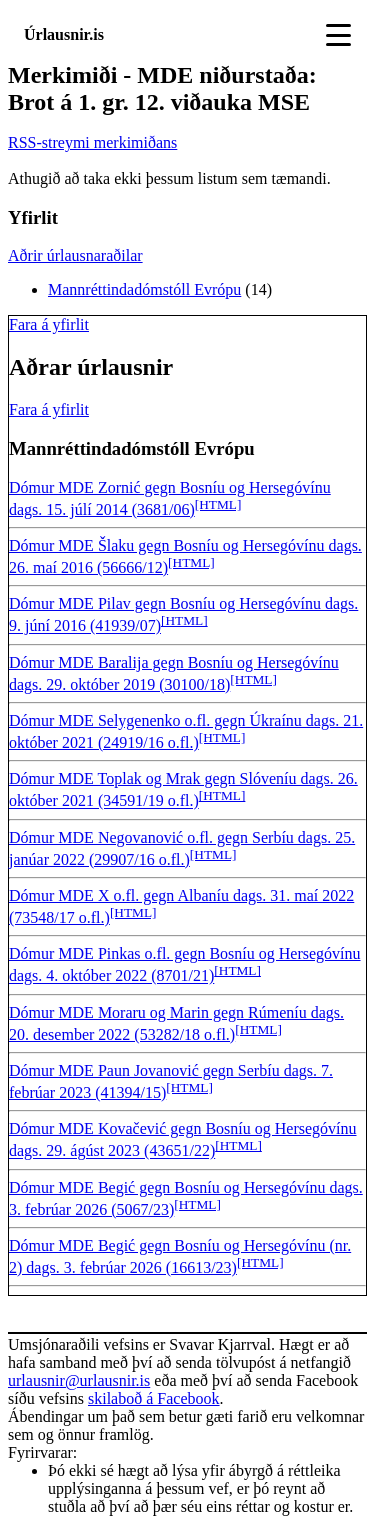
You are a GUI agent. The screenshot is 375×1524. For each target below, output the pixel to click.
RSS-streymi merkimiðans (92, 142)
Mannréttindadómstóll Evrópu (144, 289)
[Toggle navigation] (338, 35)
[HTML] (218, 504)
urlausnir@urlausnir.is (79, 1380)
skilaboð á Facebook (154, 1398)
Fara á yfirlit (49, 324)
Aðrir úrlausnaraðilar (75, 255)
